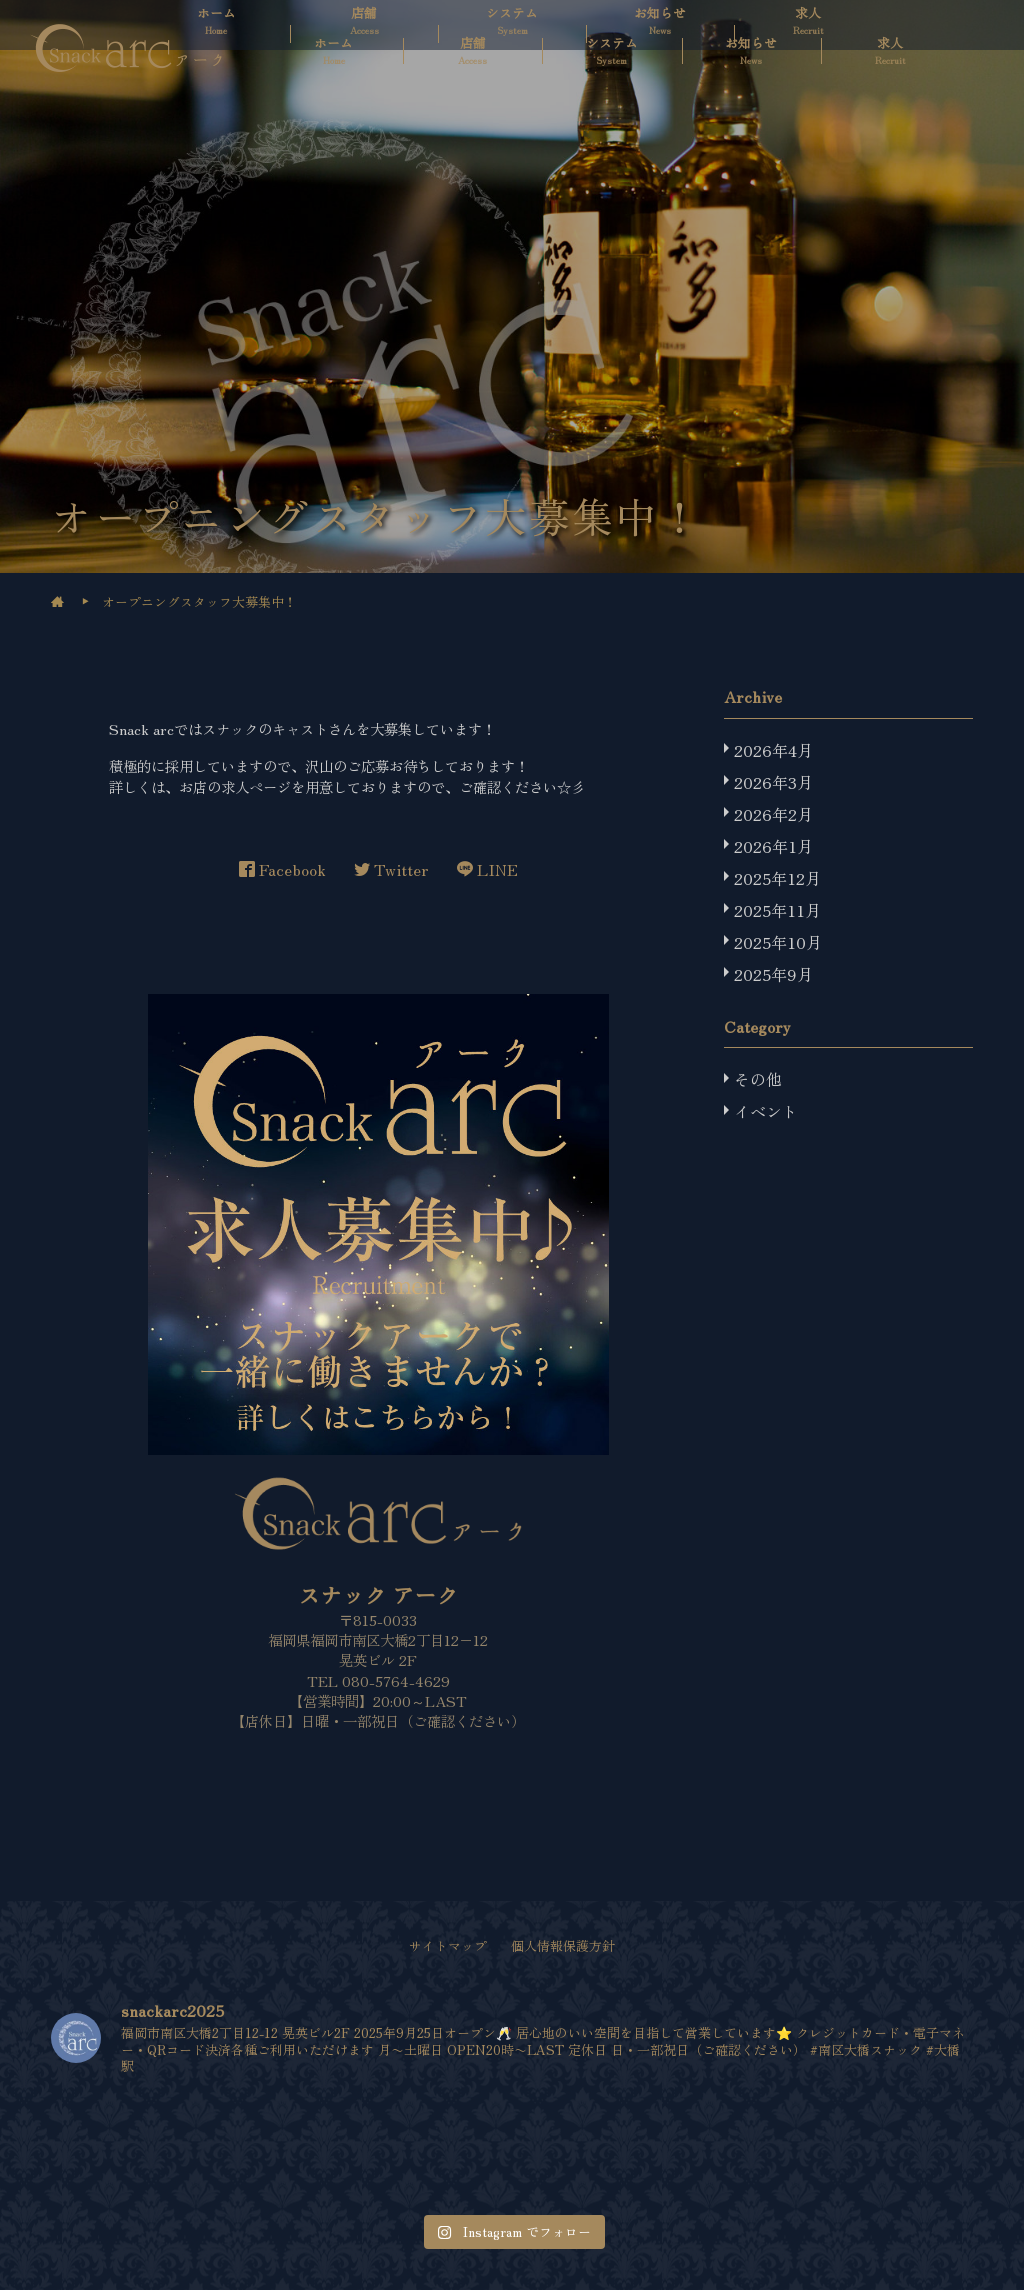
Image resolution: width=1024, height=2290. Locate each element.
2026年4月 (773, 750)
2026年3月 (773, 782)
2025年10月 (778, 942)
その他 (758, 1079)
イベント (766, 1111)
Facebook (282, 869)
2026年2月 (773, 814)
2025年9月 (773, 974)
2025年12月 (777, 878)
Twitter (391, 869)
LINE (487, 869)
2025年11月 (777, 910)
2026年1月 (773, 846)
